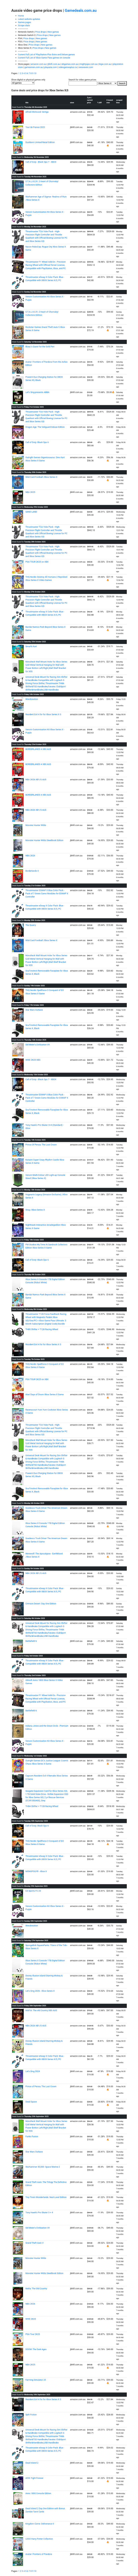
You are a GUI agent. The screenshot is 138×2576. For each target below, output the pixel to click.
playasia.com (50, 67)
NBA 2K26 (30, 855)
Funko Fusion (31, 2136)
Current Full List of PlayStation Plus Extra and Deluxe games (46, 54)
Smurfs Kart (31, 646)
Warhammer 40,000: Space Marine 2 (42, 2167)
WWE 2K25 (30, 2319)
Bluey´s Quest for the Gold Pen (39, 346)
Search (122, 83)
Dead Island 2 (31, 2463)
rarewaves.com (86, 67)
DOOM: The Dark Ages (36, 2349)
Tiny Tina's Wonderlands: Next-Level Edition (46, 2197)
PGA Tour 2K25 (32, 2334)
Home (21, 15)
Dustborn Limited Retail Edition (40, 142)
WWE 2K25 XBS (32, 1060)
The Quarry (30, 925)
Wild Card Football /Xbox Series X (41, 477)
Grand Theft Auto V (34, 2243)
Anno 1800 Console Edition (38, 2493)
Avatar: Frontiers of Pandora (38, 2554)
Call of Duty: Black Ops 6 (37, 442)
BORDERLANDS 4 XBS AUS (38, 749)
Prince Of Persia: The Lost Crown (41, 1144)
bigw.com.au (105, 64)
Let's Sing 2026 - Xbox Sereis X (40, 1991)
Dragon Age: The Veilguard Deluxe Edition (45, 427)
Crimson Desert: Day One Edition (40, 1603)
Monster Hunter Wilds (35, 825)
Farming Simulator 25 (35, 2380)
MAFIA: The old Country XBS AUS (41, 2010)
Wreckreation (31, 699)
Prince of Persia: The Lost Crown (40, 2086)
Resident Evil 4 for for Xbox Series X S (43, 714)
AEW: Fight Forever (34, 2478)
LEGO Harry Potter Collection (39, 2539)
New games (53, 32)
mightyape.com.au (89, 64)
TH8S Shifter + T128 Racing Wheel (41, 1329)
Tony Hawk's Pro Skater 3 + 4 (39, 2212)
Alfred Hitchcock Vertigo (37, 112)
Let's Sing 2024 (32, 2071)
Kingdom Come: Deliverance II (39, 2523)
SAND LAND (31, 511)
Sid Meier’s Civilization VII (37, 1044)
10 (35, 73)
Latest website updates (29, 19)
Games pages (24, 22)
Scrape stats (24, 25)
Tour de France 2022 (35, 127)
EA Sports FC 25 (33, 1891)
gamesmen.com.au (33, 67)
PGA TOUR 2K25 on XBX (37, 562)
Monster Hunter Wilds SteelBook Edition (44, 840)
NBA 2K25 (30, 492)
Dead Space (31, 2101)
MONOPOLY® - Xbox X (36, 1871)
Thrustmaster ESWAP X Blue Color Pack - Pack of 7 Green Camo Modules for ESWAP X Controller (46, 893)
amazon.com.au (38, 64)
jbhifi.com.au (54, 64)
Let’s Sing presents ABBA (37, 392)
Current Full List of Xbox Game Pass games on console (44, 57)
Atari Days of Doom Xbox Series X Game (44, 1394)
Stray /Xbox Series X (35, 1210)
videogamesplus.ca (68, 67)
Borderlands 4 (32, 871)
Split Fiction (31, 2414)
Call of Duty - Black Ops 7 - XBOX (40, 162)
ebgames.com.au (70, 64)
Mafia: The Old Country (36, 2288)
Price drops (40, 32)
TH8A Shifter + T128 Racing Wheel (41, 1806)
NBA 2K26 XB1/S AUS (35, 779)
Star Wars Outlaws (34, 1010)
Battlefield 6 (31, 1641)
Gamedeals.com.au (81, 10)
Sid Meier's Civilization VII (37, 2227)
